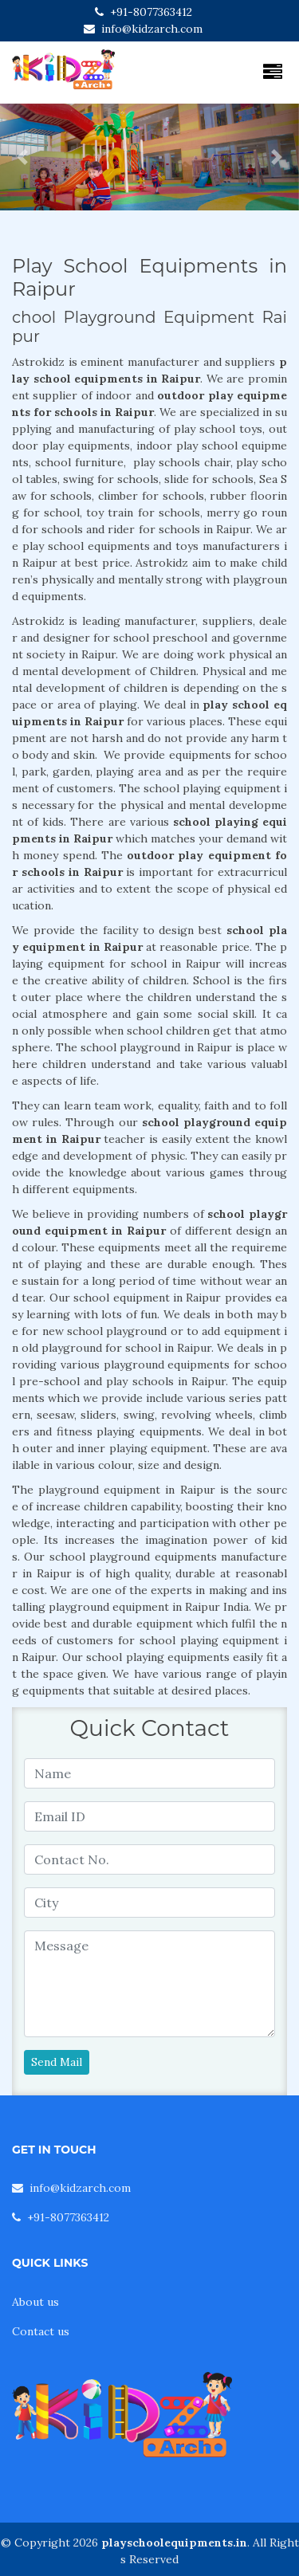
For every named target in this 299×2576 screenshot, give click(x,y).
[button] (22, 157)
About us (35, 2302)
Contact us (40, 2331)
